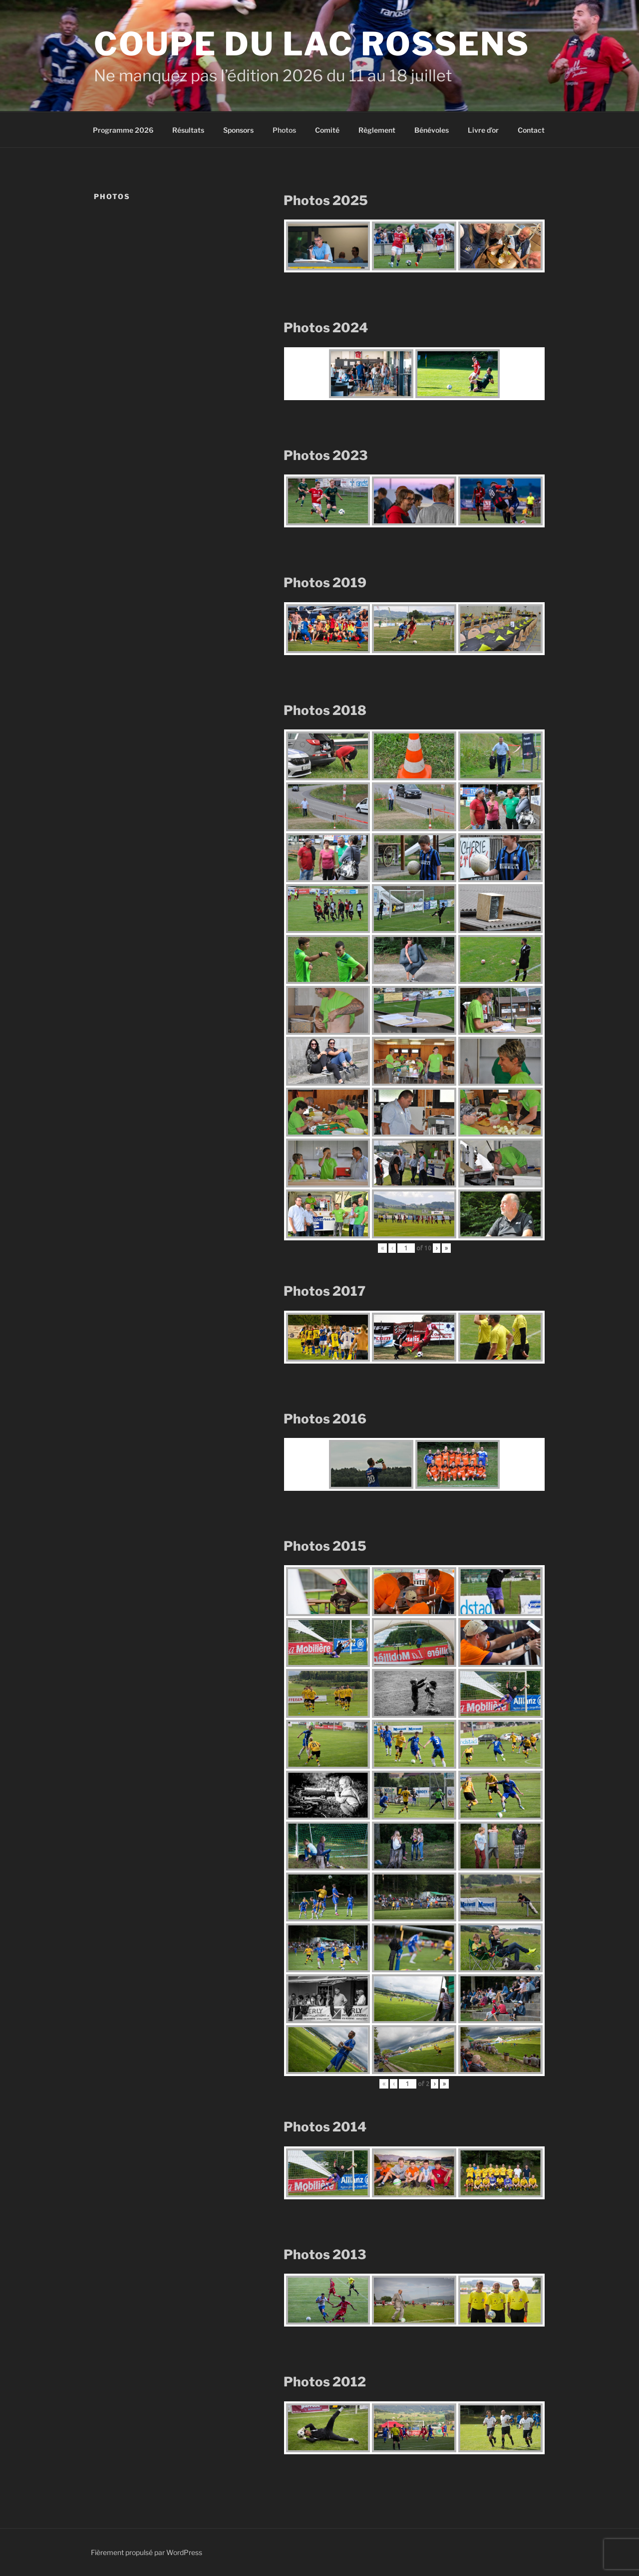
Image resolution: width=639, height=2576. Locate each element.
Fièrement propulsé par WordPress (146, 2552)
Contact (531, 130)
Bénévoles (431, 130)
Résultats (188, 130)
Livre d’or (483, 130)
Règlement (376, 130)
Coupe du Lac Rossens (312, 43)
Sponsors (238, 130)
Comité (327, 130)
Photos (284, 130)
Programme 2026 (123, 130)
